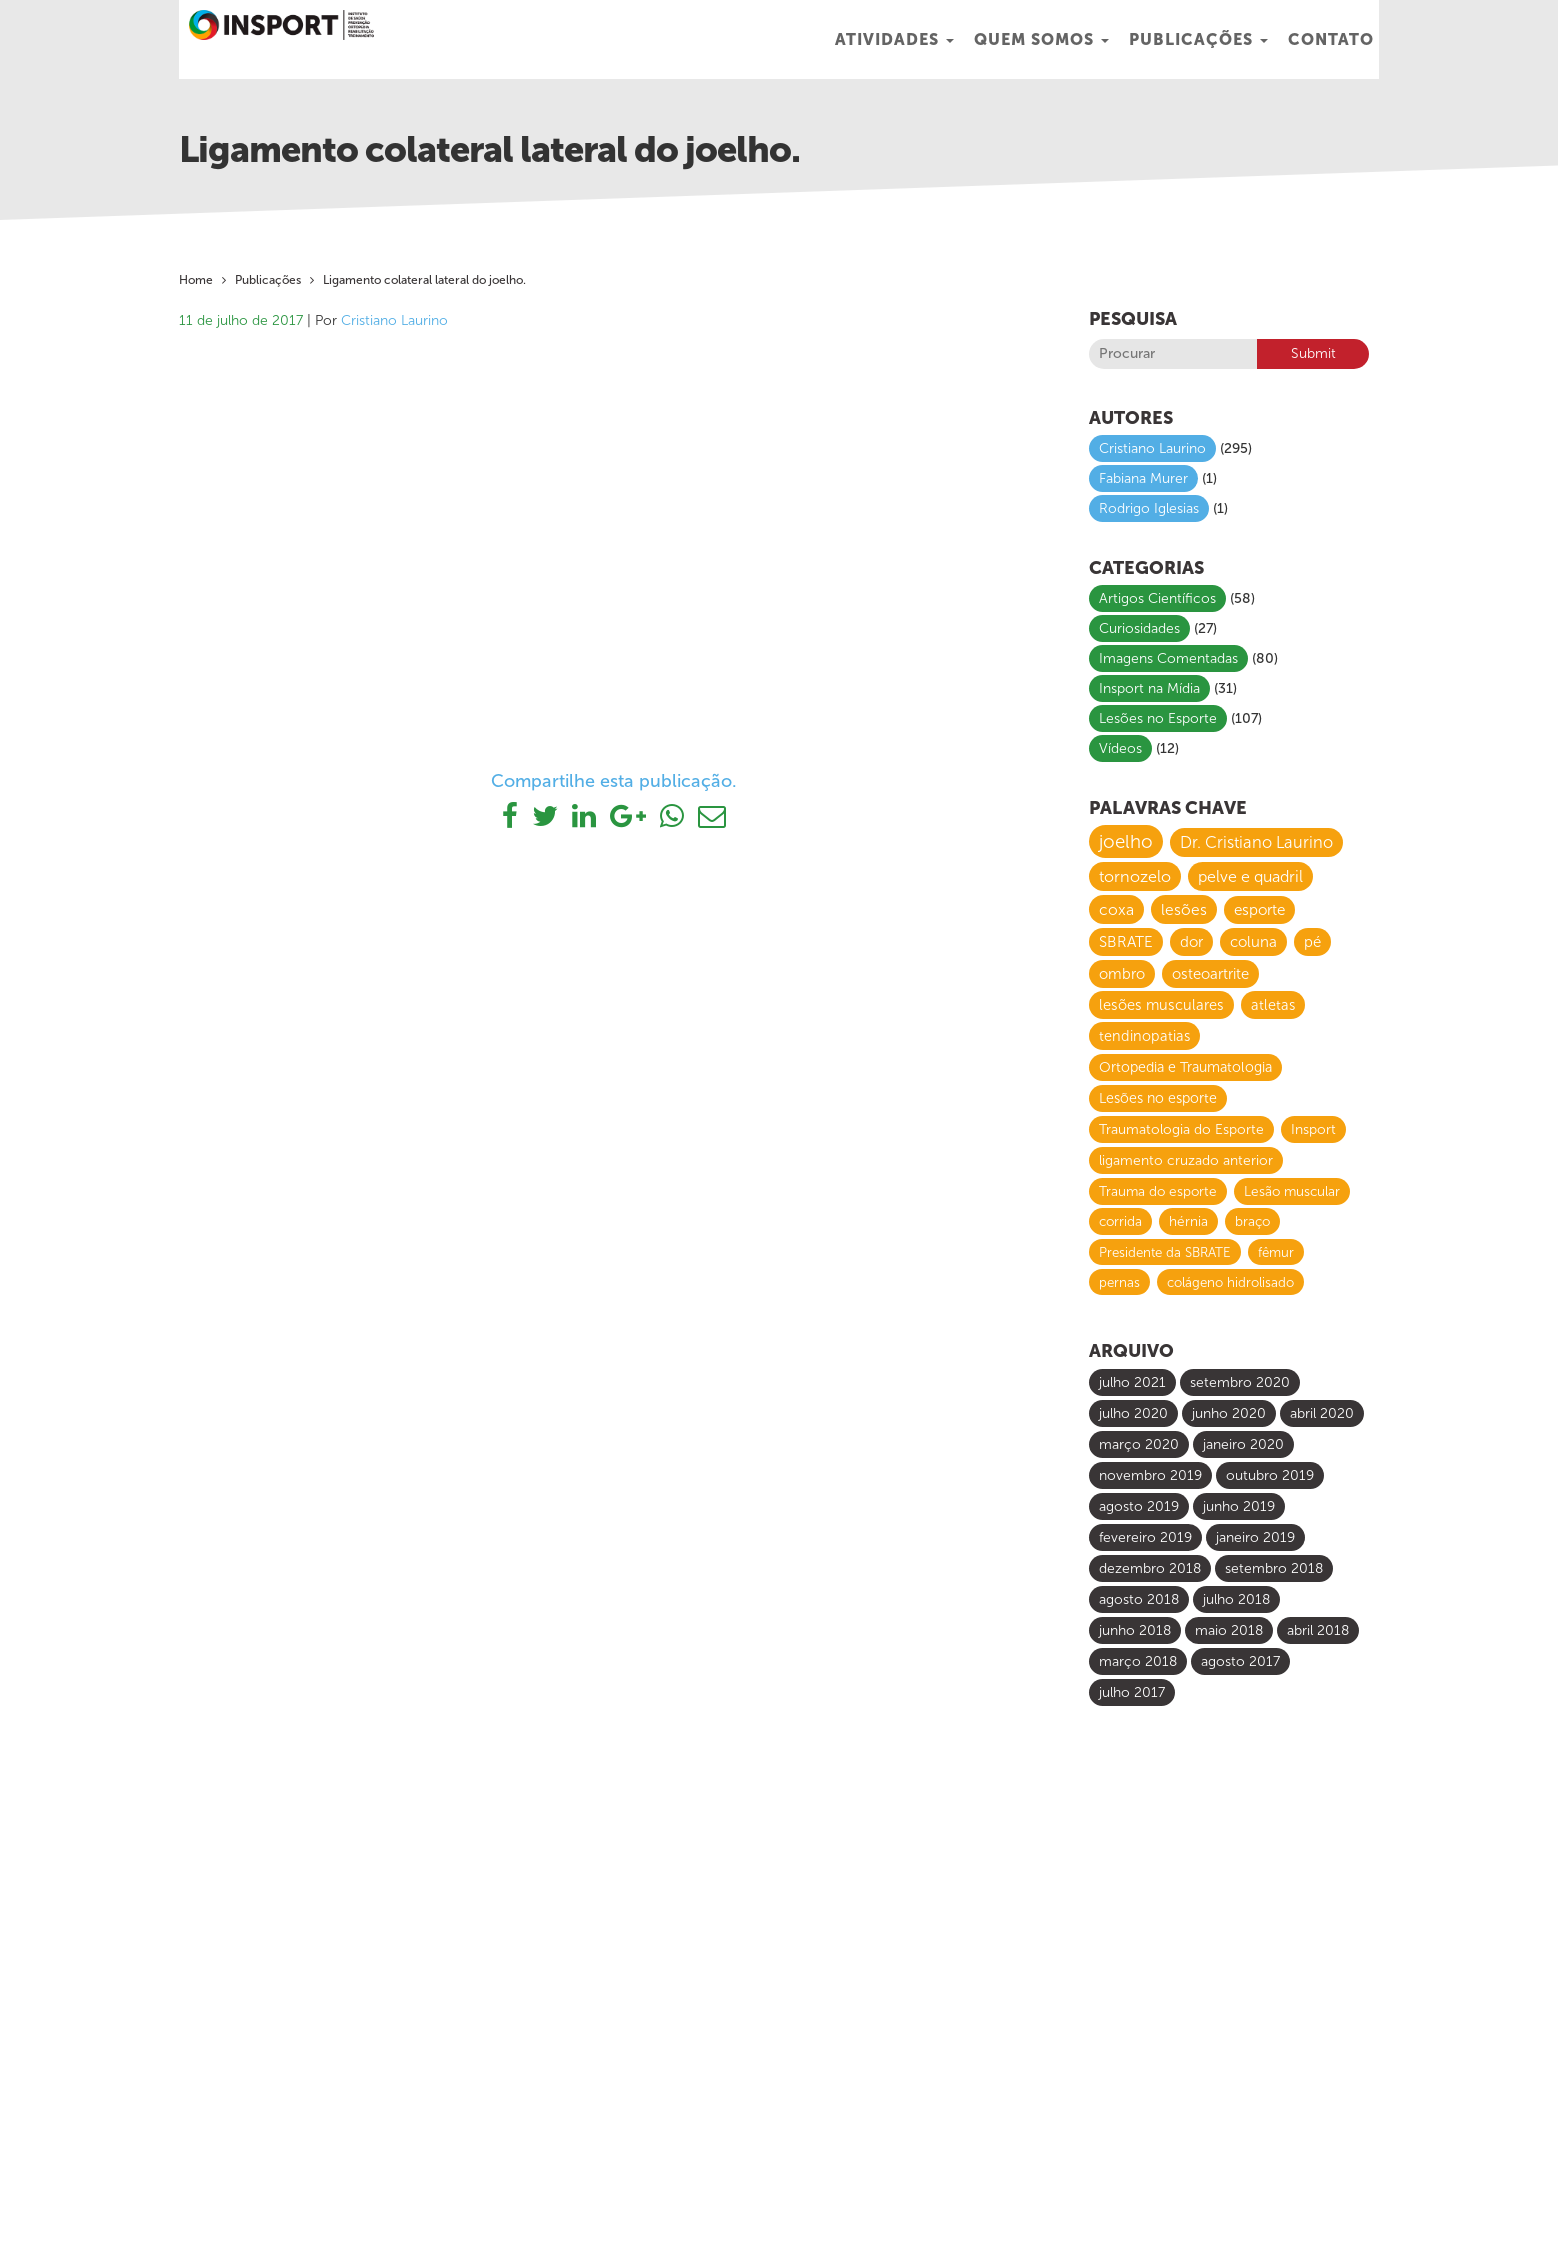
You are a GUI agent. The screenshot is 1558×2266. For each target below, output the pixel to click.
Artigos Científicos (1157, 598)
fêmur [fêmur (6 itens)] (1276, 1252)
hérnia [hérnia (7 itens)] (1188, 1221)
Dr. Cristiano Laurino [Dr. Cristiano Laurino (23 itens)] (1256, 842)
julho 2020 (1133, 1413)
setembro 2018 (1274, 1568)
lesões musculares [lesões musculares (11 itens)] (1161, 1005)
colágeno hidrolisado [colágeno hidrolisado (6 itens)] (1230, 1282)
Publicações (1198, 39)
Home (196, 280)
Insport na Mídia (1149, 688)
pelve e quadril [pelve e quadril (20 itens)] (1250, 876)
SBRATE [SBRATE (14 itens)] (1126, 942)
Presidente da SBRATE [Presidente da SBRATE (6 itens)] (1165, 1252)
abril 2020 (1322, 1413)
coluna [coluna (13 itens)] (1253, 942)
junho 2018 (1135, 1630)
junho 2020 (1229, 1413)
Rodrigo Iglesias (1149, 508)
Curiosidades (1139, 628)
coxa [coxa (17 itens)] (1116, 909)
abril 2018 (1318, 1630)
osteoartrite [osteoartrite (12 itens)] (1210, 974)
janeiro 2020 (1243, 1444)
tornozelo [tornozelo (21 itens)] (1135, 876)
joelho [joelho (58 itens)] (1126, 841)
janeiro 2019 (1255, 1537)
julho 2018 (1236, 1599)
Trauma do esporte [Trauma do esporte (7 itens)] (1158, 1191)
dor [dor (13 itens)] (1191, 942)
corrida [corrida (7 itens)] (1120, 1221)
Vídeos (1120, 748)
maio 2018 (1229, 1630)
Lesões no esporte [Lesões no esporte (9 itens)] (1158, 1098)
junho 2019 (1239, 1506)
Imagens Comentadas (1168, 658)
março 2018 (1138, 1661)
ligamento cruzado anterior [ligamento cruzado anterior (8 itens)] (1186, 1160)
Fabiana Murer (1143, 478)
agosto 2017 (1240, 1661)
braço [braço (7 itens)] (1252, 1221)
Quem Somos (1041, 39)
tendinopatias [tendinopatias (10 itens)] (1144, 1036)
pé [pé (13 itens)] (1312, 942)
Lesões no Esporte (1158, 718)
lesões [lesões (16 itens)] (1184, 909)
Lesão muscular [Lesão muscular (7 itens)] (1292, 1191)
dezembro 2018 (1150, 1568)
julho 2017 (1132, 1692)
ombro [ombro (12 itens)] (1122, 974)
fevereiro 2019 (1145, 1537)
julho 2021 (1132, 1382)
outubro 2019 (1270, 1475)
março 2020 (1139, 1444)
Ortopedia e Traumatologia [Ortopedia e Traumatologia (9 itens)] (1185, 1067)
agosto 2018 (1139, 1599)
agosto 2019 (1139, 1506)
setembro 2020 (1240, 1382)
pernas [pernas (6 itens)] (1119, 1282)
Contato (1331, 39)
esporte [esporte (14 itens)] (1259, 910)
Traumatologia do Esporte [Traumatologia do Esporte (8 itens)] (1181, 1129)
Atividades (894, 39)
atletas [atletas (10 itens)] (1273, 1005)
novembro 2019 (1150, 1475)
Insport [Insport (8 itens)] (1313, 1129)
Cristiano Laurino (394, 320)
